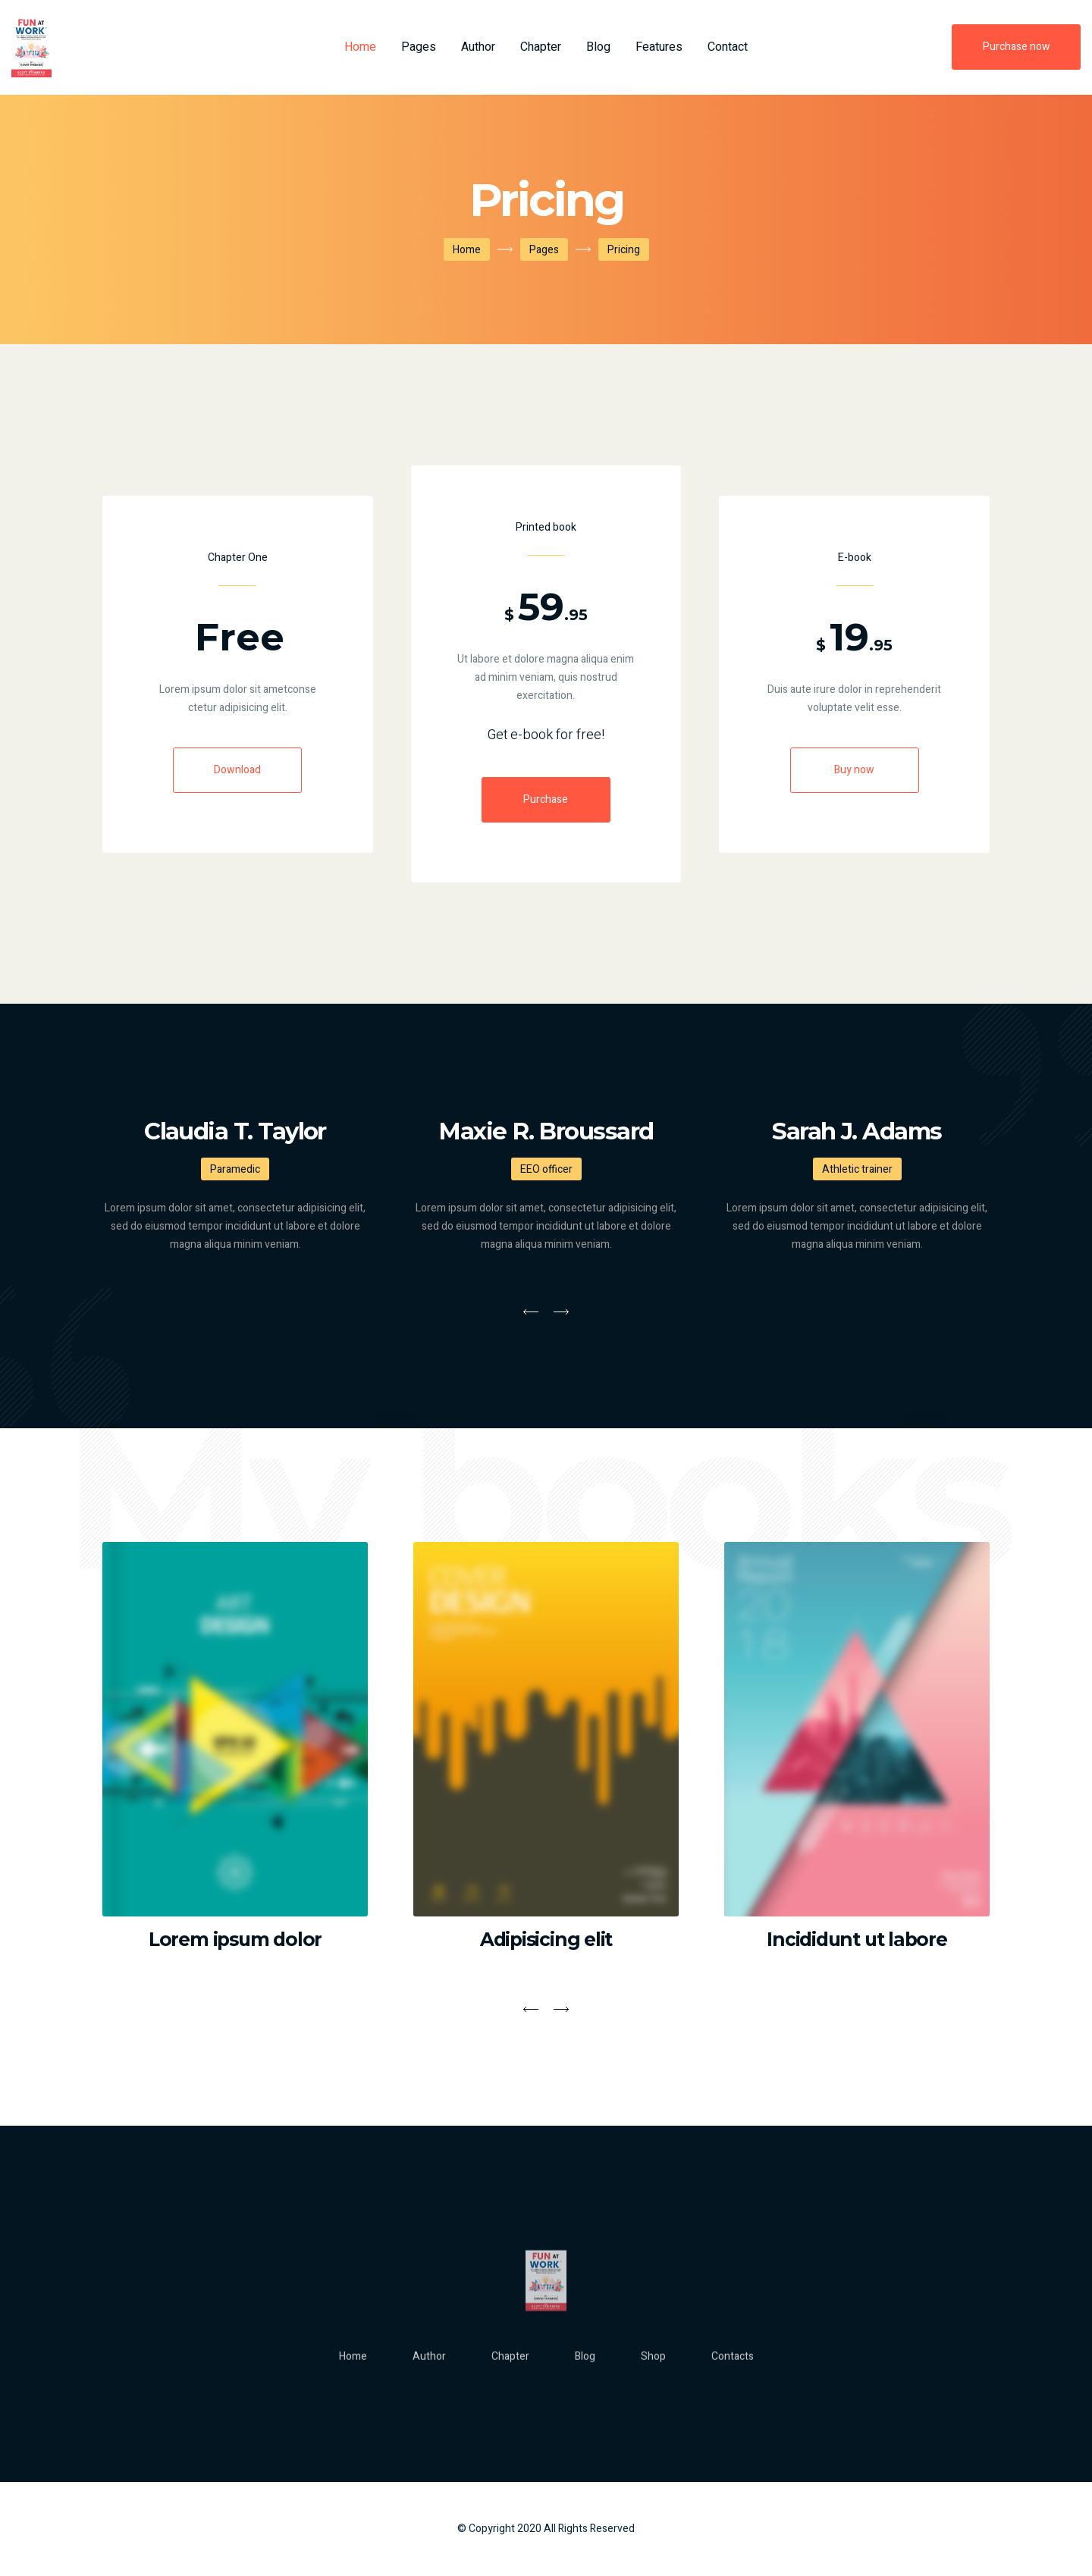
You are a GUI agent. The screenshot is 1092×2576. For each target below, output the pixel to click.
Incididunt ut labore (857, 1939)
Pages (418, 47)
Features (658, 47)
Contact (728, 47)
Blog (598, 47)
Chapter (540, 47)
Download (237, 770)
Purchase (545, 799)
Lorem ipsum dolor (235, 1939)
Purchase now (1016, 47)
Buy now (854, 770)
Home (360, 47)
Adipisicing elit (546, 1939)
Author (478, 47)
